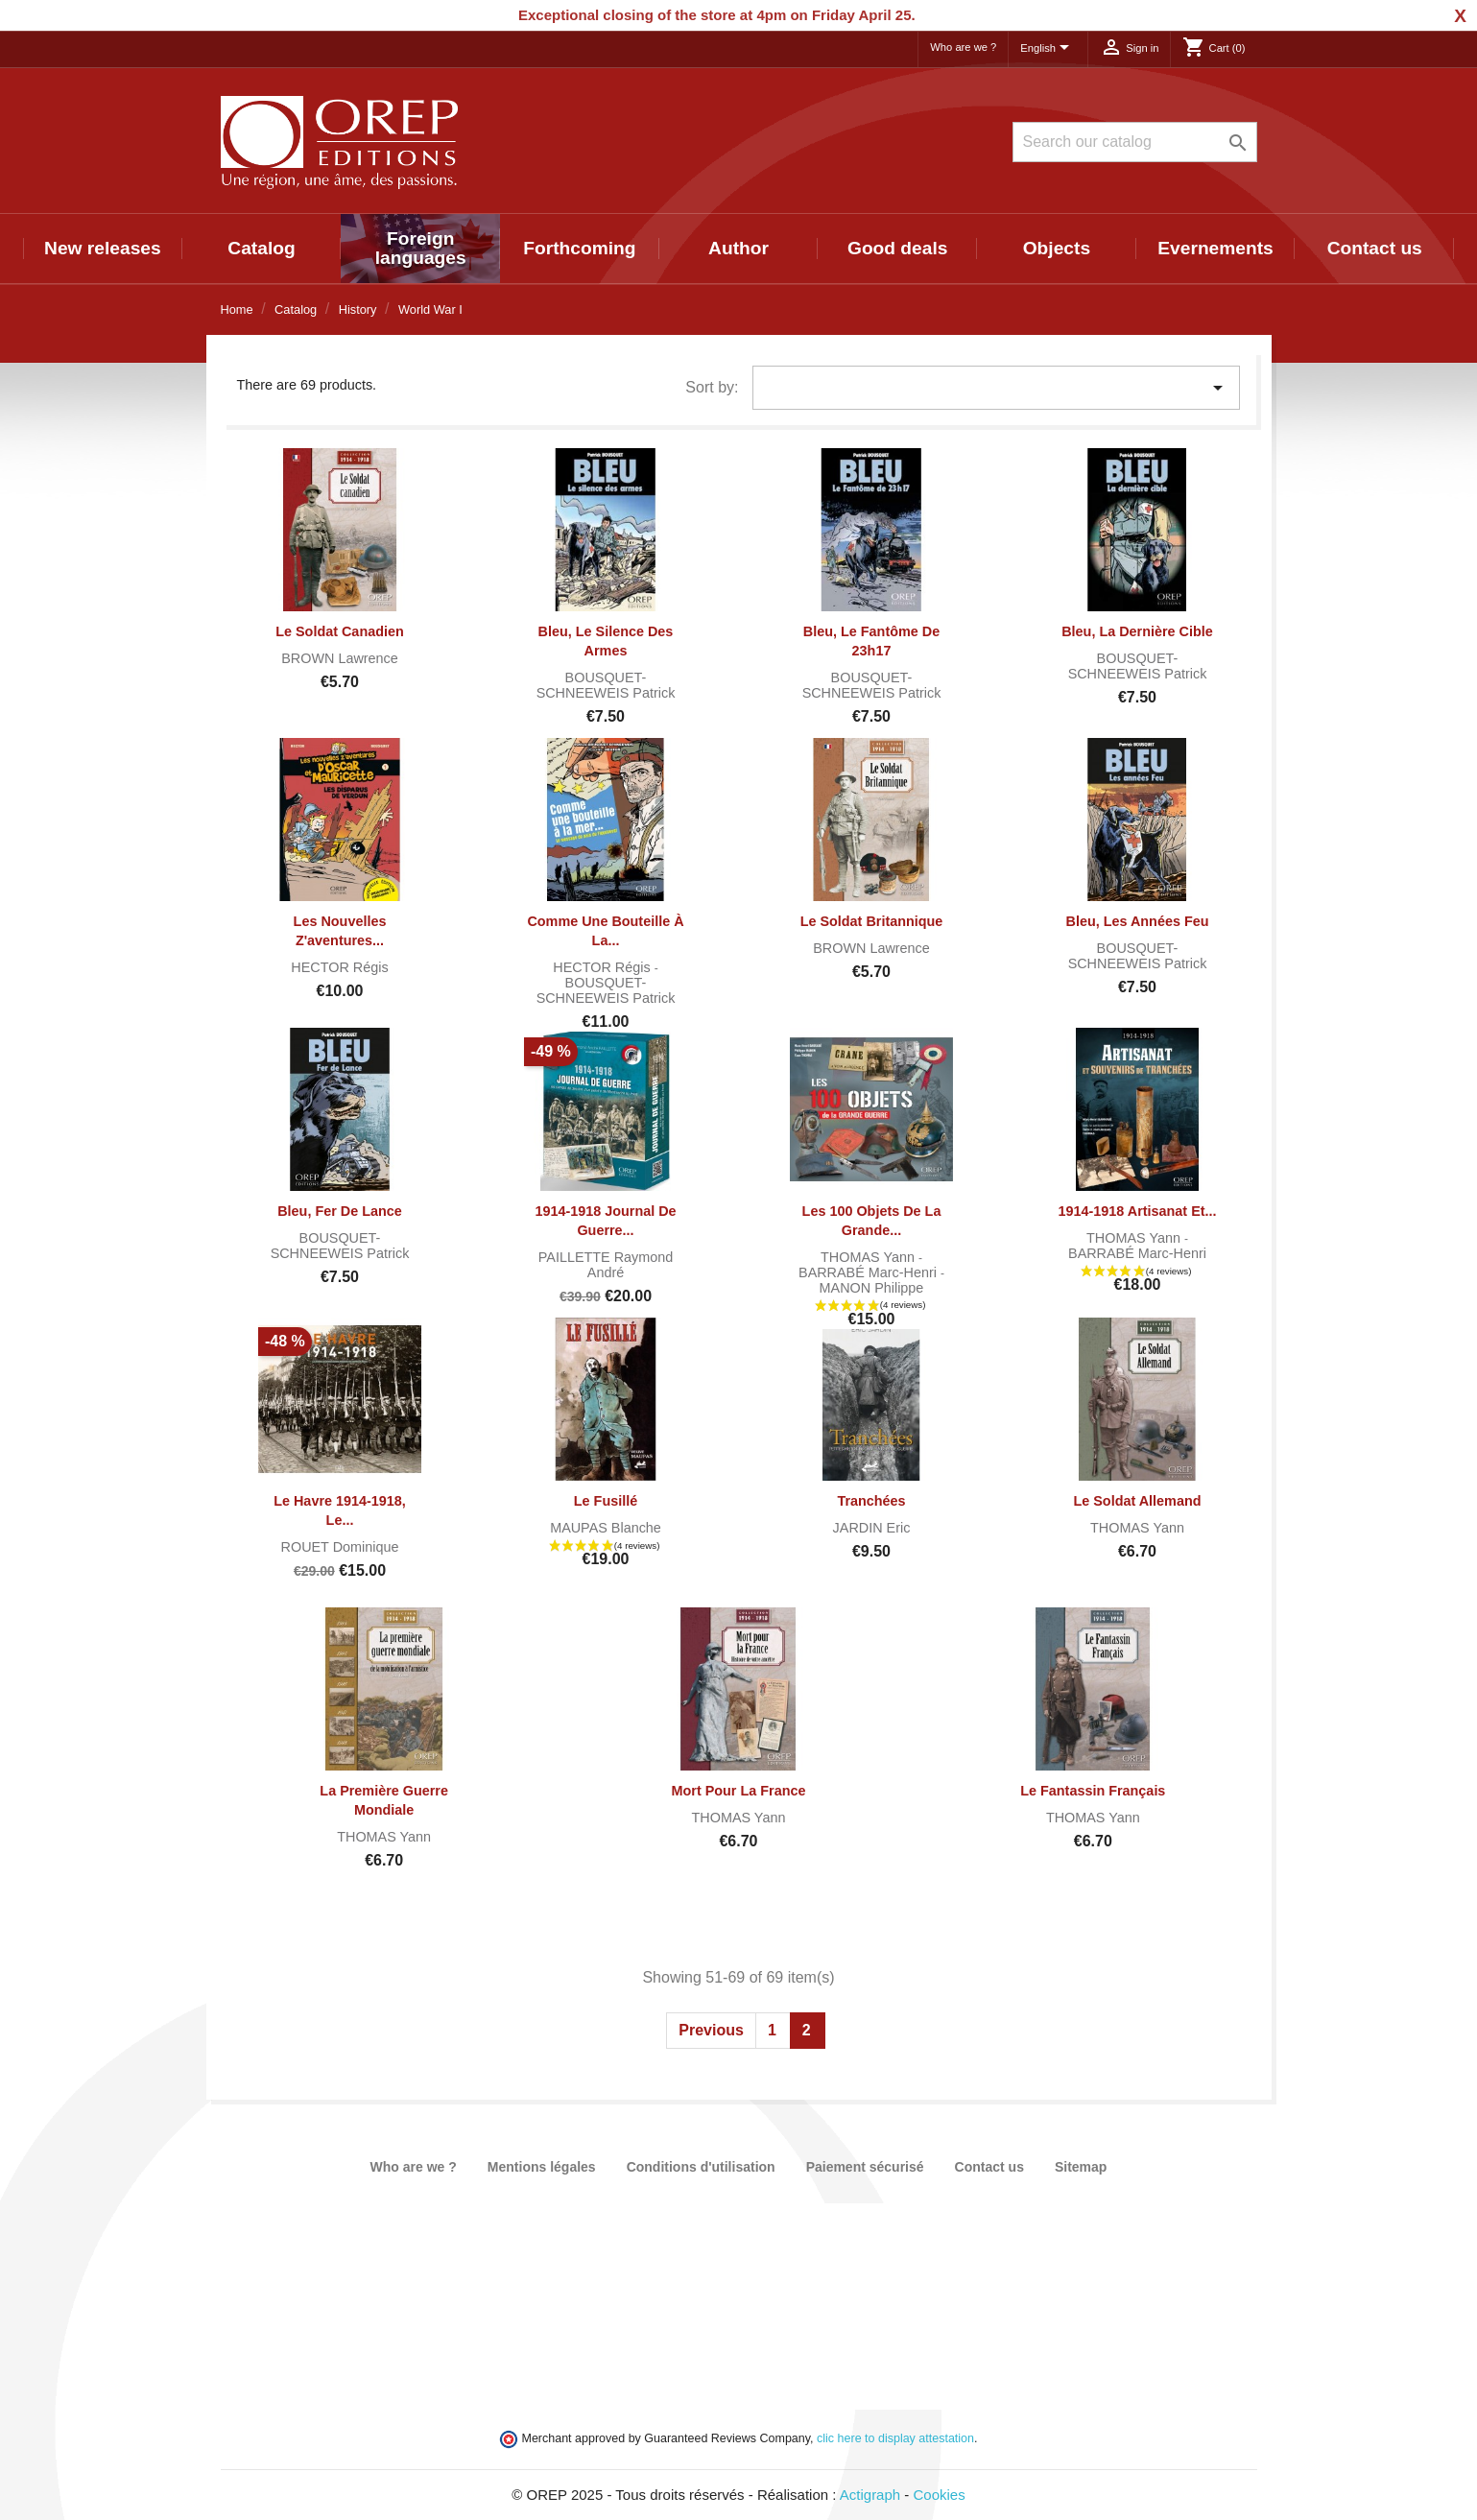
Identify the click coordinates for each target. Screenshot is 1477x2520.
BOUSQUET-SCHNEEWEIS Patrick (606, 685)
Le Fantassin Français (1092, 1790)
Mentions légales (542, 2167)
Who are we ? (963, 47)
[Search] (1134, 142)
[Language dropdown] (1048, 48)
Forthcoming (579, 248)
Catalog (261, 248)
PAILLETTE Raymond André (606, 1264)
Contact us (1374, 248)
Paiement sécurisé (865, 2167)
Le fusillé (605, 1501)
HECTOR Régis (339, 967)
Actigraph (870, 2494)
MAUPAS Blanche (605, 1527)
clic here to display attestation (895, 2438)
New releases (102, 248)
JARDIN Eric (872, 1527)
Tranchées (871, 1501)
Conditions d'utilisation (701, 2167)
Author (738, 248)
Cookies (939, 2494)
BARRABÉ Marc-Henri (869, 1272)
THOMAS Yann (869, 1257)
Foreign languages (420, 248)
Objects (1056, 248)
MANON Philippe (872, 1288)
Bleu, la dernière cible (1137, 631)
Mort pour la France (739, 1790)
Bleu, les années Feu (1136, 921)
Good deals (897, 248)
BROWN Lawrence (339, 658)
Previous (711, 2030)
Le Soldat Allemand (1137, 1501)
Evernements (1215, 248)
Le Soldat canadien (339, 631)
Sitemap (1081, 2167)
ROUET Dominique (340, 1547)
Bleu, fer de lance (339, 1211)
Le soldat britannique (871, 921)
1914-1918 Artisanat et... (1137, 1211)
